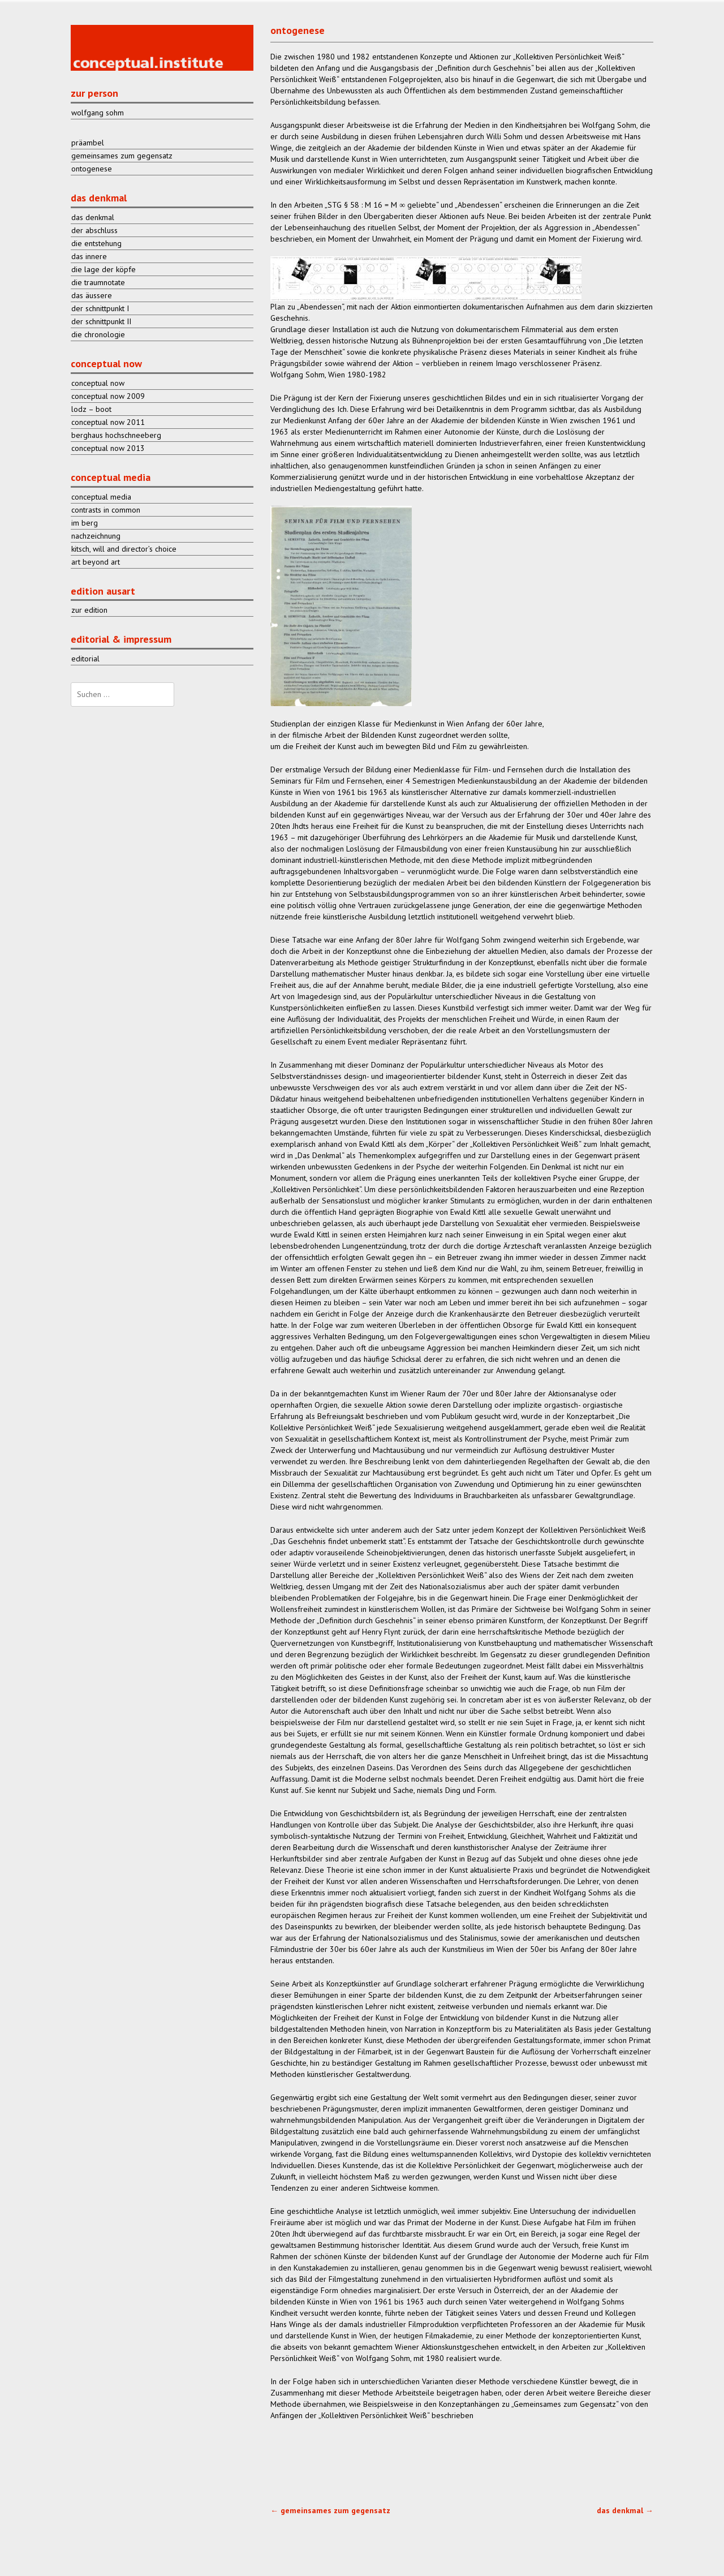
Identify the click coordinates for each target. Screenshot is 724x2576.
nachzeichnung (95, 536)
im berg (84, 523)
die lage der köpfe (103, 269)
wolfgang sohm (97, 112)
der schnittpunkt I (100, 308)
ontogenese (91, 169)
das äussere (91, 295)
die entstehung (96, 243)
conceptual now (97, 383)
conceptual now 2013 (108, 448)
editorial (85, 658)
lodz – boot (91, 409)
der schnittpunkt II (101, 321)
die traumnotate (98, 282)
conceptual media (101, 497)
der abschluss (94, 230)
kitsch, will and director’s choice (123, 549)
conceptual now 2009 (108, 396)
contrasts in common (105, 510)
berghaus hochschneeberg (116, 435)
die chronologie (98, 334)
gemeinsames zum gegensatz (330, 2510)
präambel (87, 142)
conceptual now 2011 (108, 422)
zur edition (89, 610)
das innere (89, 256)
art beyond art (95, 562)
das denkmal (625, 2510)
